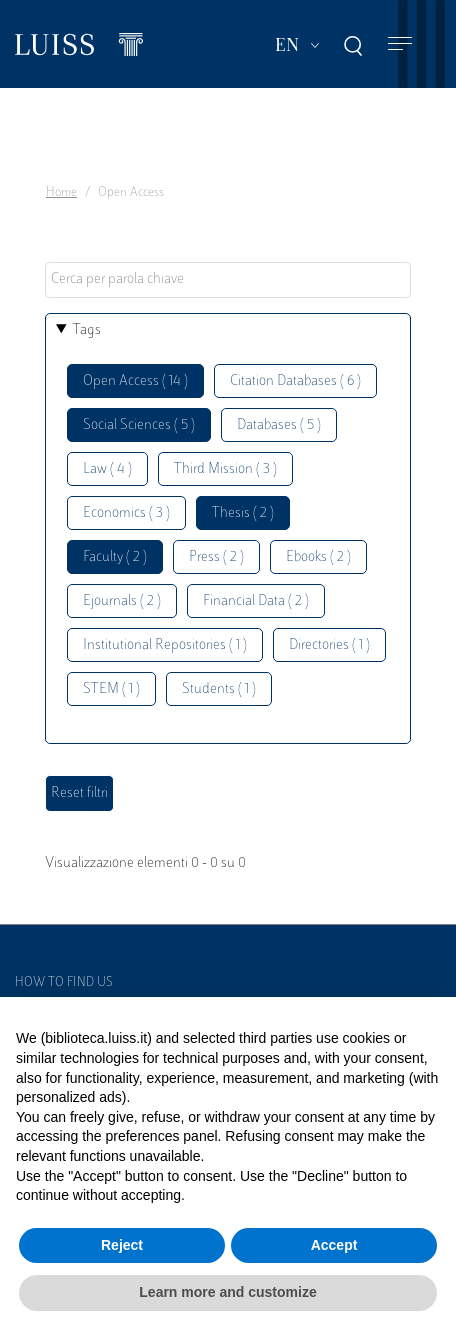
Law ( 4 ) (107, 469)
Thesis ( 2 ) (243, 513)
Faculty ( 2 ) (115, 557)
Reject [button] (122, 1245)
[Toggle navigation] (400, 44)
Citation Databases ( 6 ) (295, 381)
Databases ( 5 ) (279, 425)
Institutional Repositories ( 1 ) (165, 645)
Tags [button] (87, 330)
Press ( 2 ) (216, 557)
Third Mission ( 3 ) (225, 469)
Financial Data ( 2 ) (256, 601)
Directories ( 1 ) (329, 645)
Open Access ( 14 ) (135, 381)
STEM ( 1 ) (111, 689)
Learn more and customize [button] (227, 1292)
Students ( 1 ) (219, 689)
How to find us (64, 983)
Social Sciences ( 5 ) (139, 425)
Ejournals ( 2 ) (122, 601)
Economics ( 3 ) (126, 513)
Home (61, 193)
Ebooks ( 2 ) (318, 557)
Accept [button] (334, 1245)
